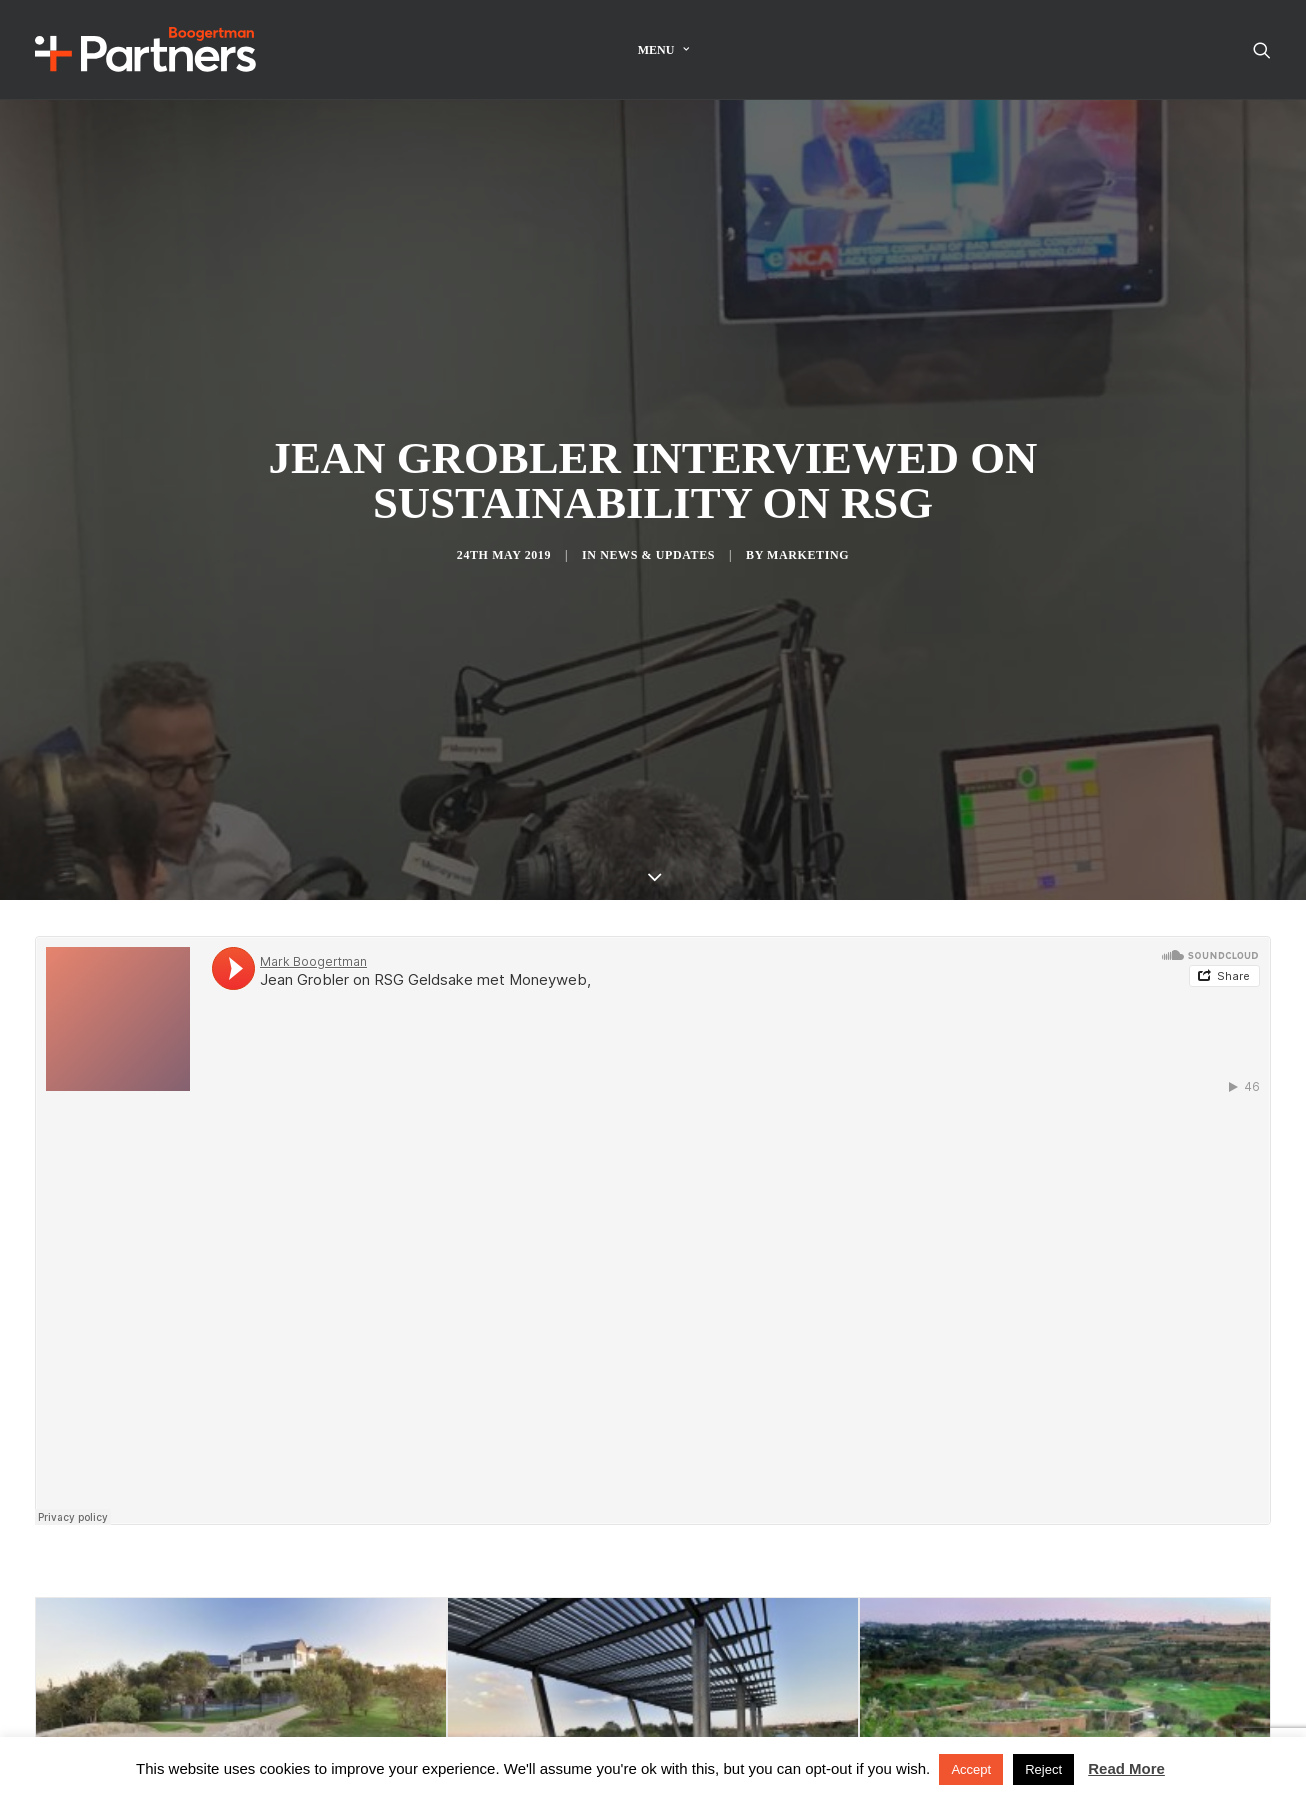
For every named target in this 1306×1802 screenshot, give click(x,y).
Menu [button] (664, 50)
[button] (1262, 49)
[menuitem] (664, 49)
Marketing (808, 521)
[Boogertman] (145, 49)
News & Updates (657, 521)
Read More (1126, 1768)
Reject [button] (1043, 1769)
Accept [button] (971, 1769)
